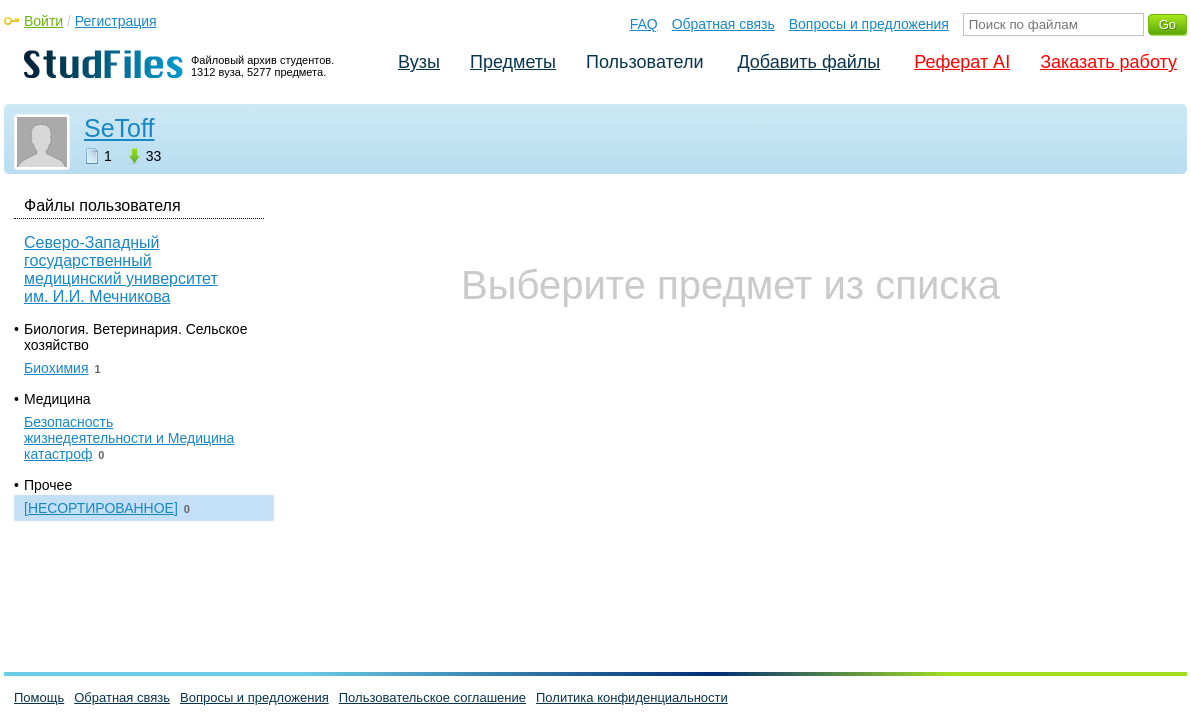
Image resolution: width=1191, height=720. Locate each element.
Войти (43, 21)
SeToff (119, 128)
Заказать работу (1108, 62)
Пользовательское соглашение (432, 697)
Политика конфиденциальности (632, 697)
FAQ (644, 24)
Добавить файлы (808, 62)
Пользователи (644, 62)
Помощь (39, 697)
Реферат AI (962, 62)
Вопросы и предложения (869, 24)
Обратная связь (723, 24)
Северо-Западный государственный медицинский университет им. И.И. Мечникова (121, 269)
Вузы (419, 62)
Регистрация (116, 21)
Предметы (513, 62)
